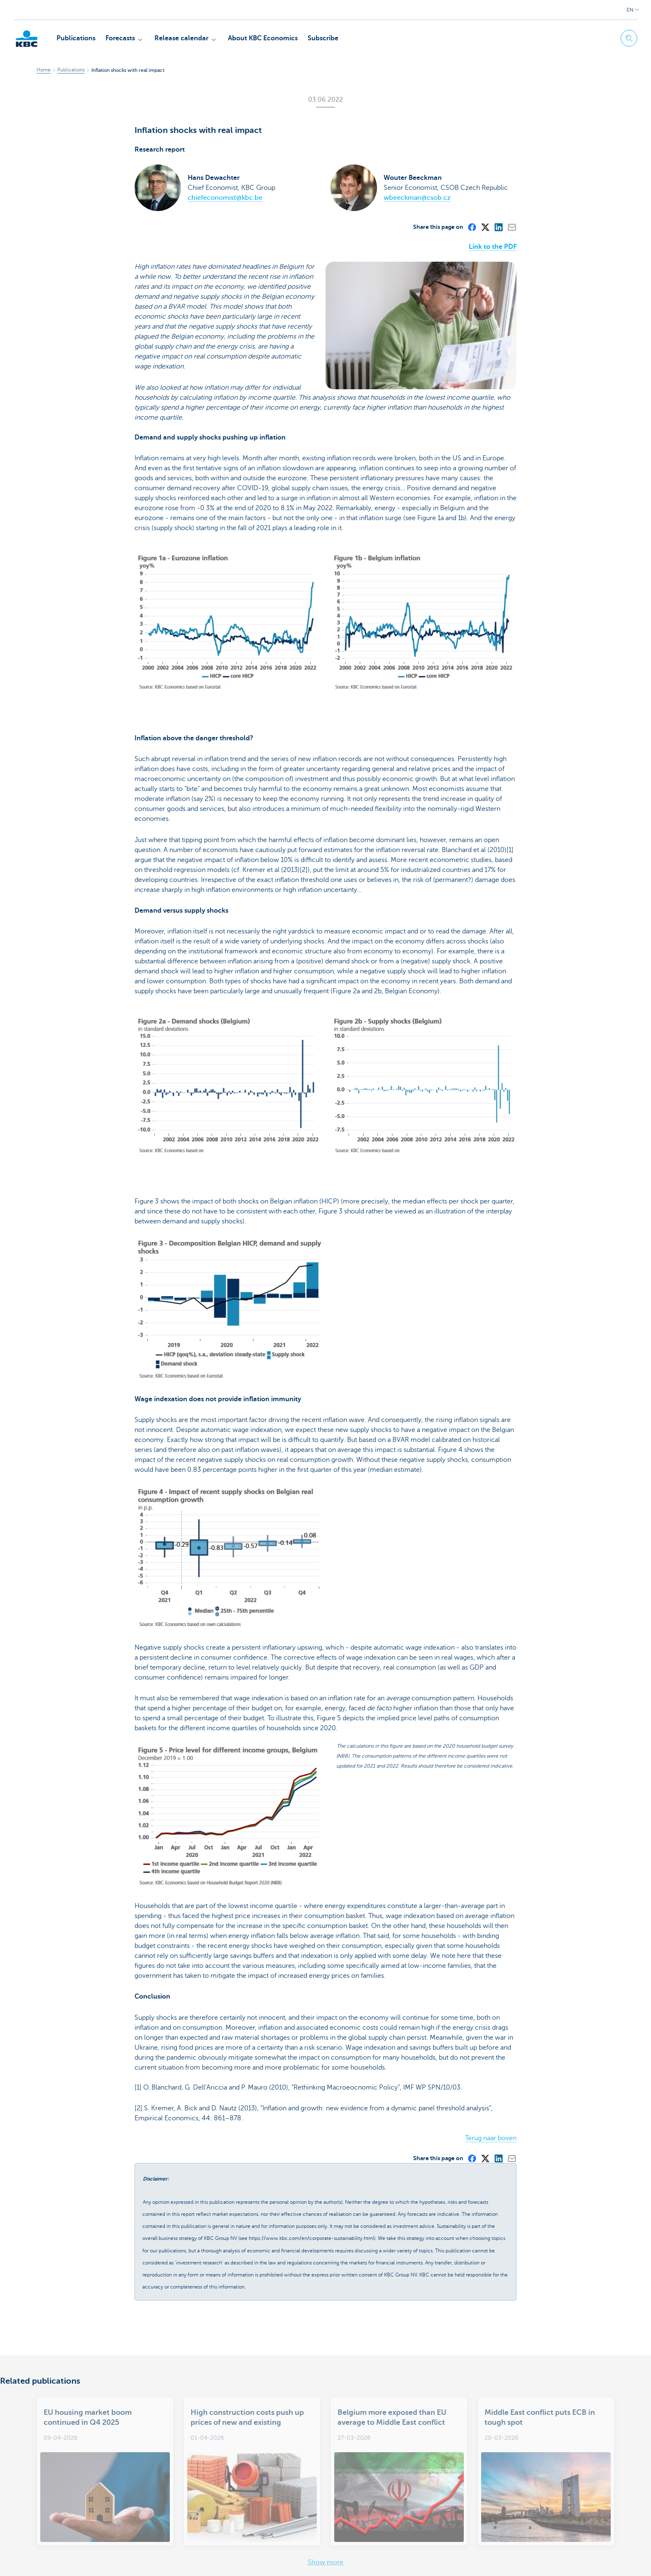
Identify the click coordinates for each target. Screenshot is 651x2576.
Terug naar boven (490, 2078)
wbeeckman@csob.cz (417, 197)
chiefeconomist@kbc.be (225, 197)
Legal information (60, 2560)
